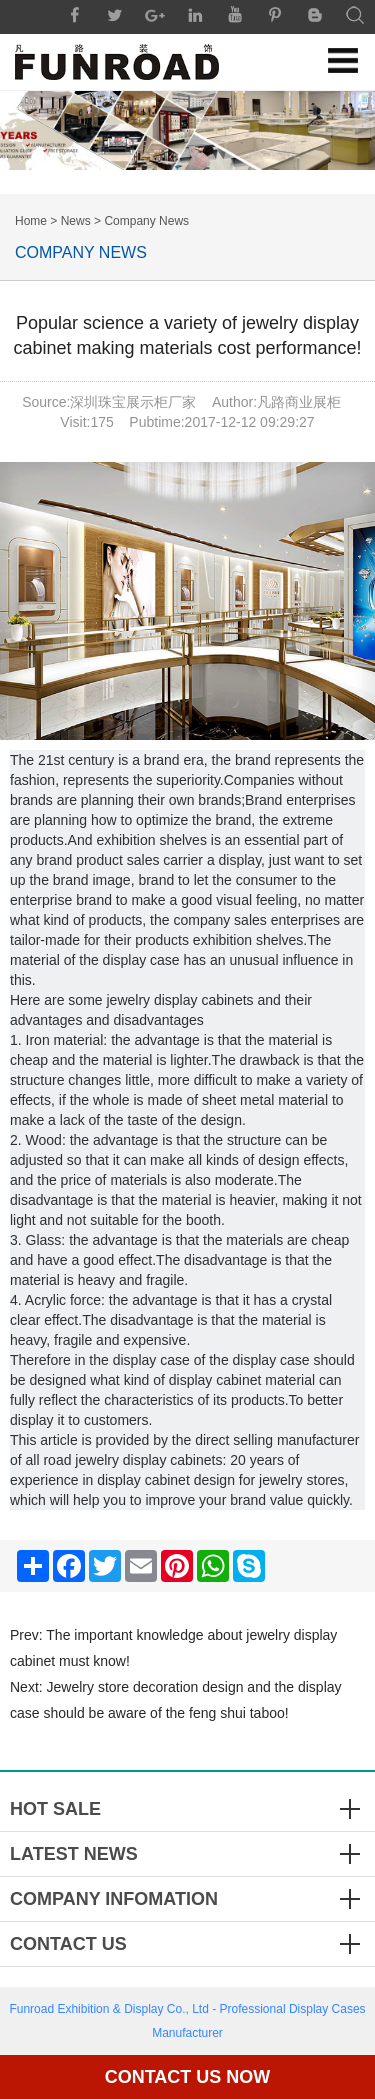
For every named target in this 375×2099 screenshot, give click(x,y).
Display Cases (327, 2009)
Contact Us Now (188, 2077)
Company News (146, 221)
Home (31, 221)
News (76, 221)
